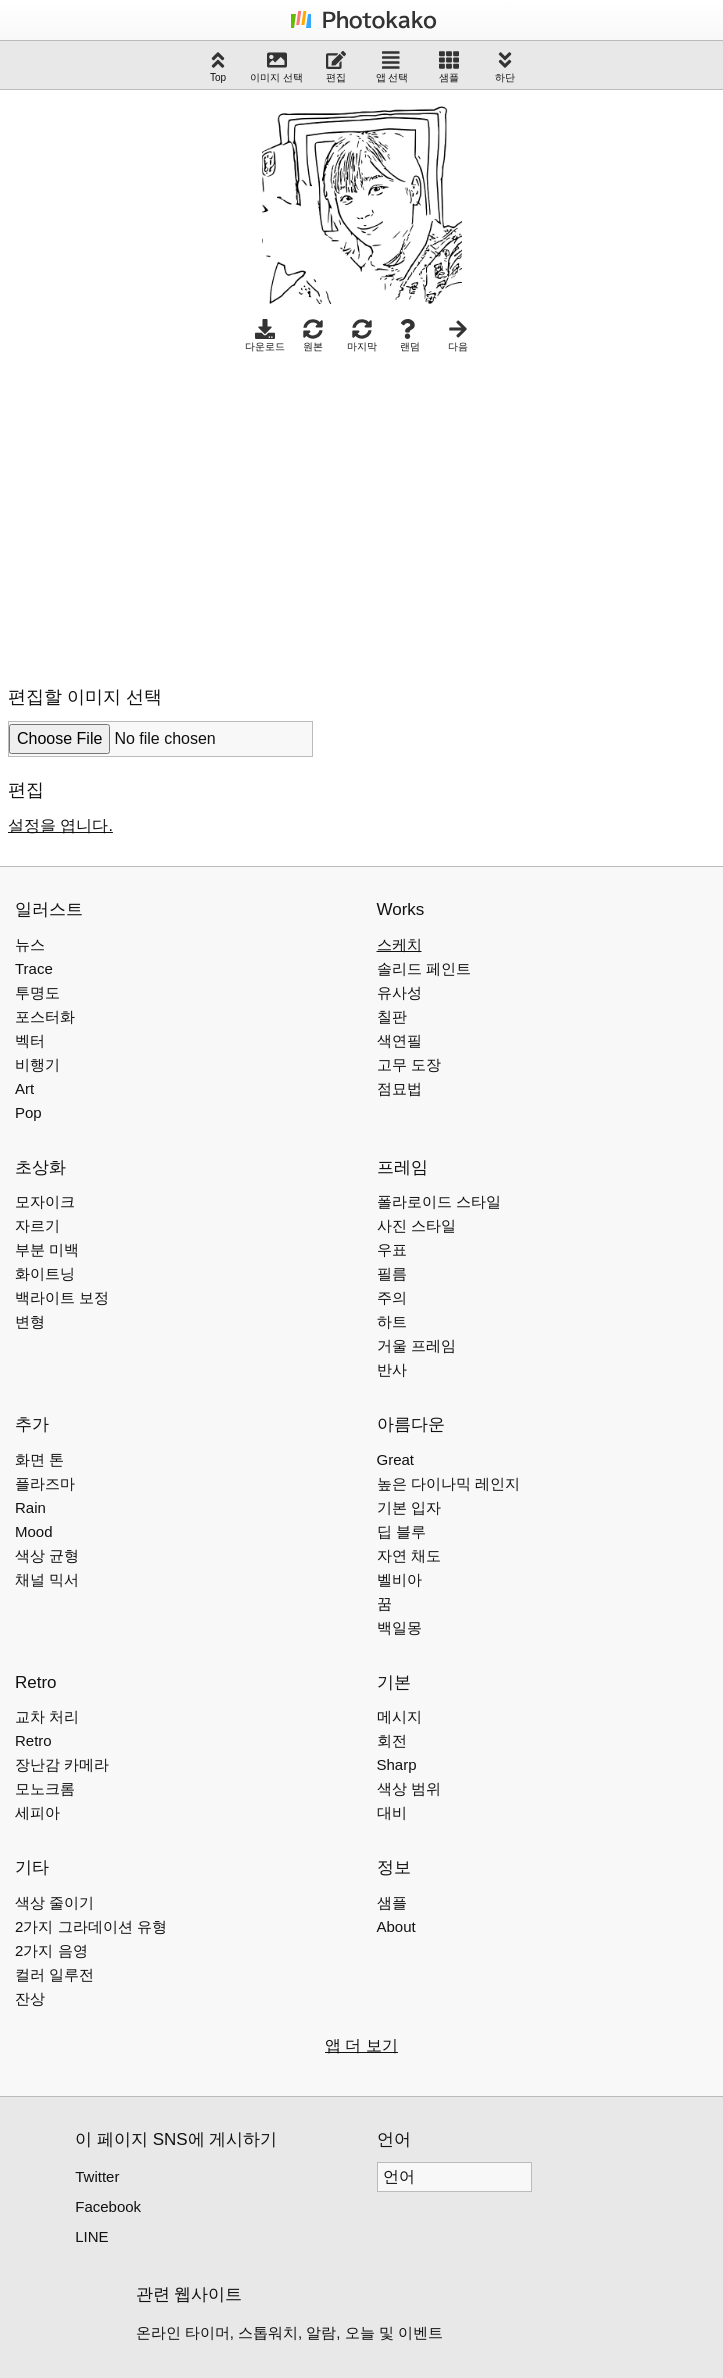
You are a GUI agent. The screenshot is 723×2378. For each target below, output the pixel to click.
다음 (458, 335)
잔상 (30, 1998)
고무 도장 (409, 1064)
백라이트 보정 (62, 1297)
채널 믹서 (47, 1579)
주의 (392, 1297)
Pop (28, 1112)
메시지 (399, 1716)
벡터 (30, 1040)
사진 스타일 (416, 1225)
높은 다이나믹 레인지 (448, 1483)
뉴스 (30, 944)
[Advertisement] (176, 514)
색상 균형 (47, 1555)
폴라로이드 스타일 (439, 1201)
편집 (336, 66)
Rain (30, 1507)
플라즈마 (45, 1483)
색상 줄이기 (54, 1902)
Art (24, 1088)
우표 (392, 1249)
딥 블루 (401, 1531)
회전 (392, 1740)
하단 (505, 66)
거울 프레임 (416, 1345)
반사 (392, 1369)
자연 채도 (409, 1555)
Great (396, 1459)
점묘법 (399, 1088)
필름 (392, 1273)
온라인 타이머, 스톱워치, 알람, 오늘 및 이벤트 (290, 2332)
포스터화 (45, 1016)
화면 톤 (39, 1459)
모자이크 (45, 1201)
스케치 (399, 944)
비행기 (37, 1064)
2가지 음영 (51, 1950)
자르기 (37, 1225)
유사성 (399, 992)
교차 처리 (47, 1716)
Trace (34, 968)
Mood (34, 1531)
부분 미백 (47, 1249)
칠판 (392, 1016)
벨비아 (399, 1579)
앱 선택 (392, 66)
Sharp (397, 1764)
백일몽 (399, 1627)
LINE (91, 2236)
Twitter (97, 2176)
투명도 (37, 992)
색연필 (399, 1040)
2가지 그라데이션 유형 (91, 1926)
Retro (33, 1740)
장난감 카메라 (62, 1764)
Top (218, 66)
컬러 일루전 (54, 1974)
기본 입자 (409, 1507)
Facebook (108, 2206)
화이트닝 (45, 1273)
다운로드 (265, 335)
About (396, 1926)
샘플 (449, 66)
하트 (392, 1321)
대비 (392, 1812)
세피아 (37, 1812)
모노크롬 (45, 1788)
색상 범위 (409, 1788)
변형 (30, 1321)
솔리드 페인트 (424, 968)
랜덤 (410, 335)
